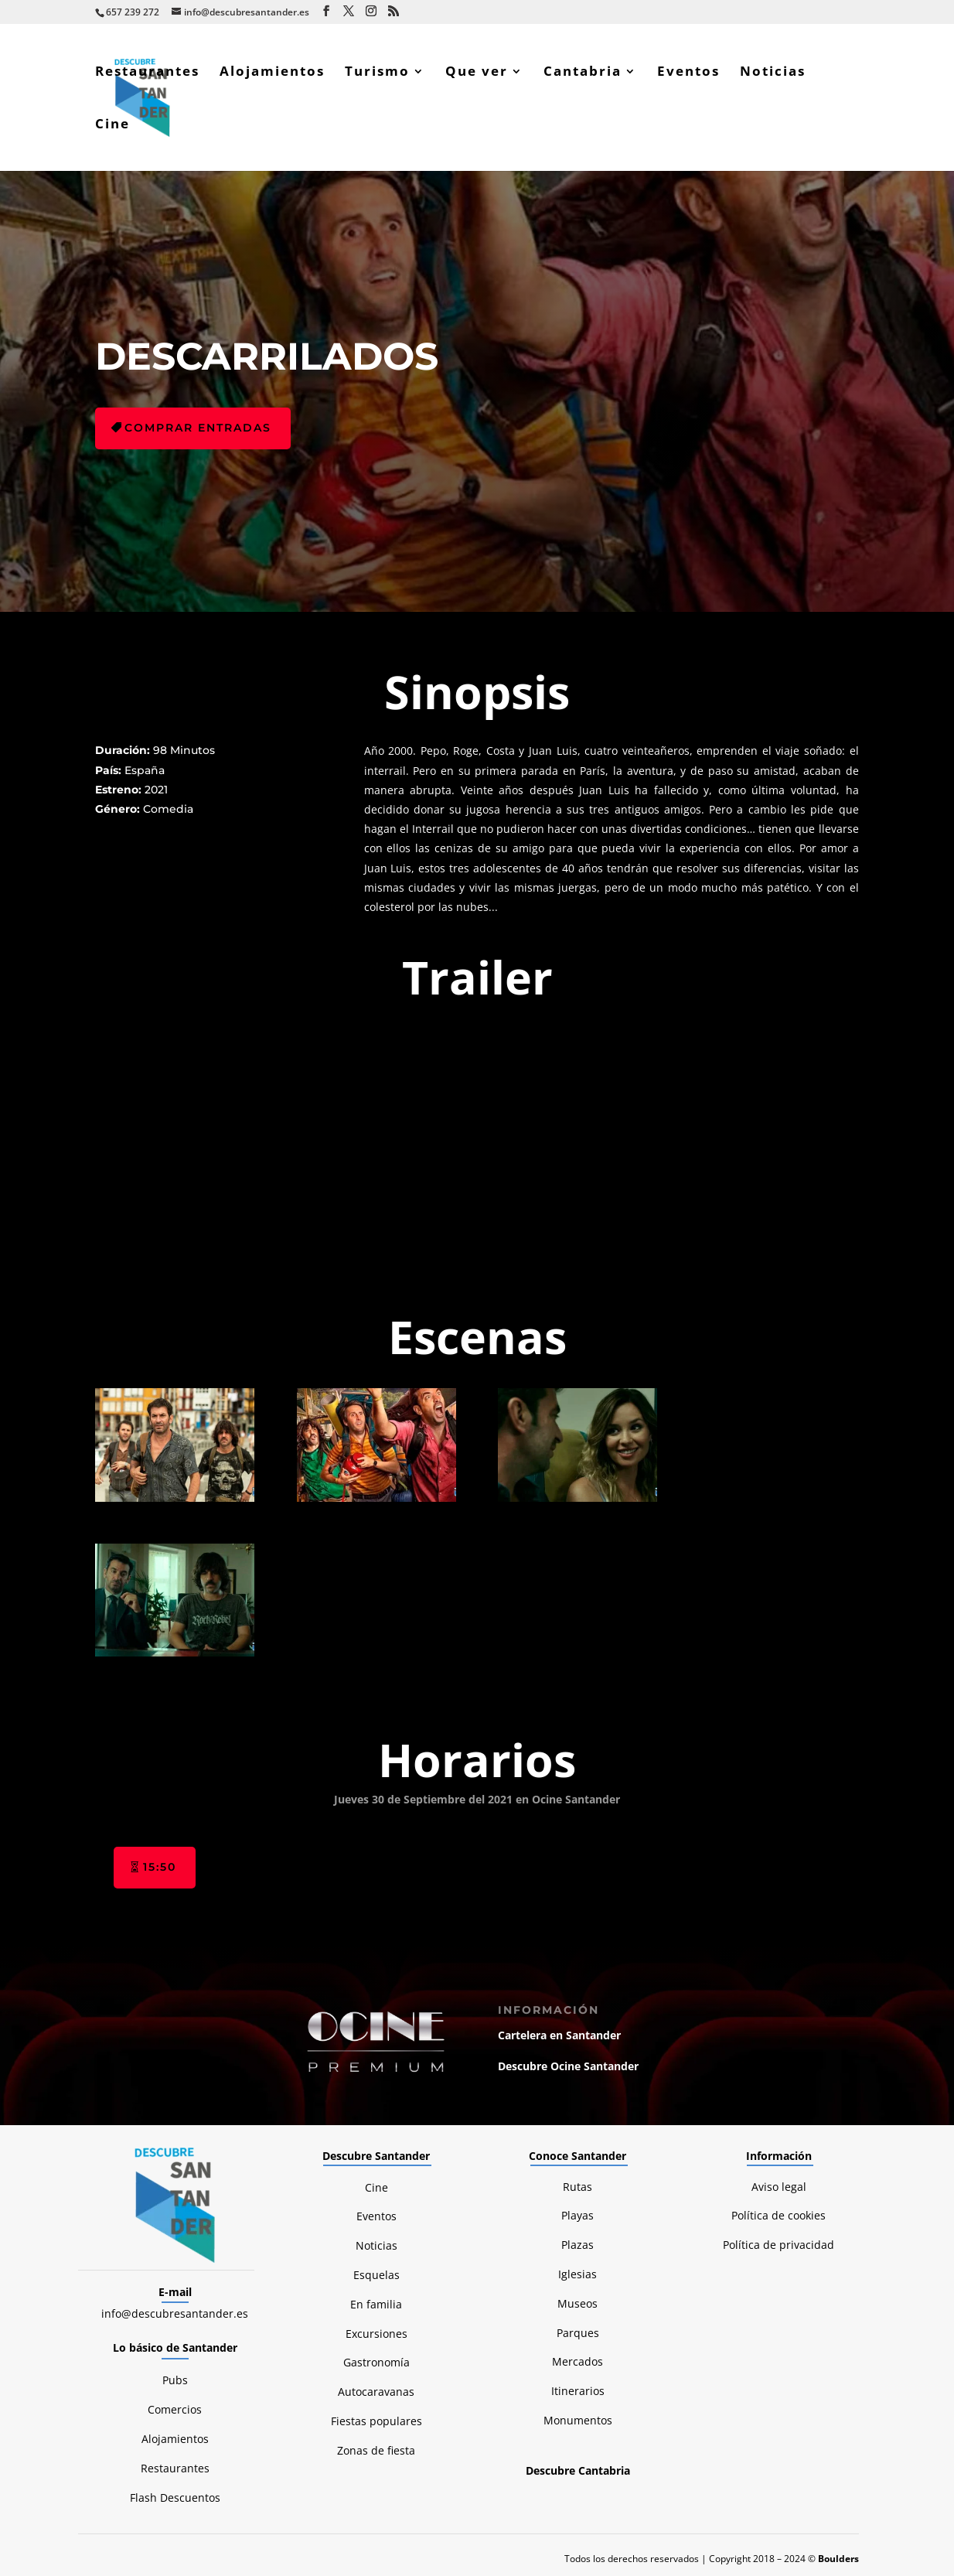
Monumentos (577, 2420)
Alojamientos (272, 73)
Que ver (476, 73)
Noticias (773, 73)
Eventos (688, 73)
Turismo (377, 73)
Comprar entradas (197, 428)
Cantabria (582, 73)
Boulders (838, 2558)
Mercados (577, 2361)
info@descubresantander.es (174, 2313)
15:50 (159, 1867)
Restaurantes (147, 73)
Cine (112, 125)
